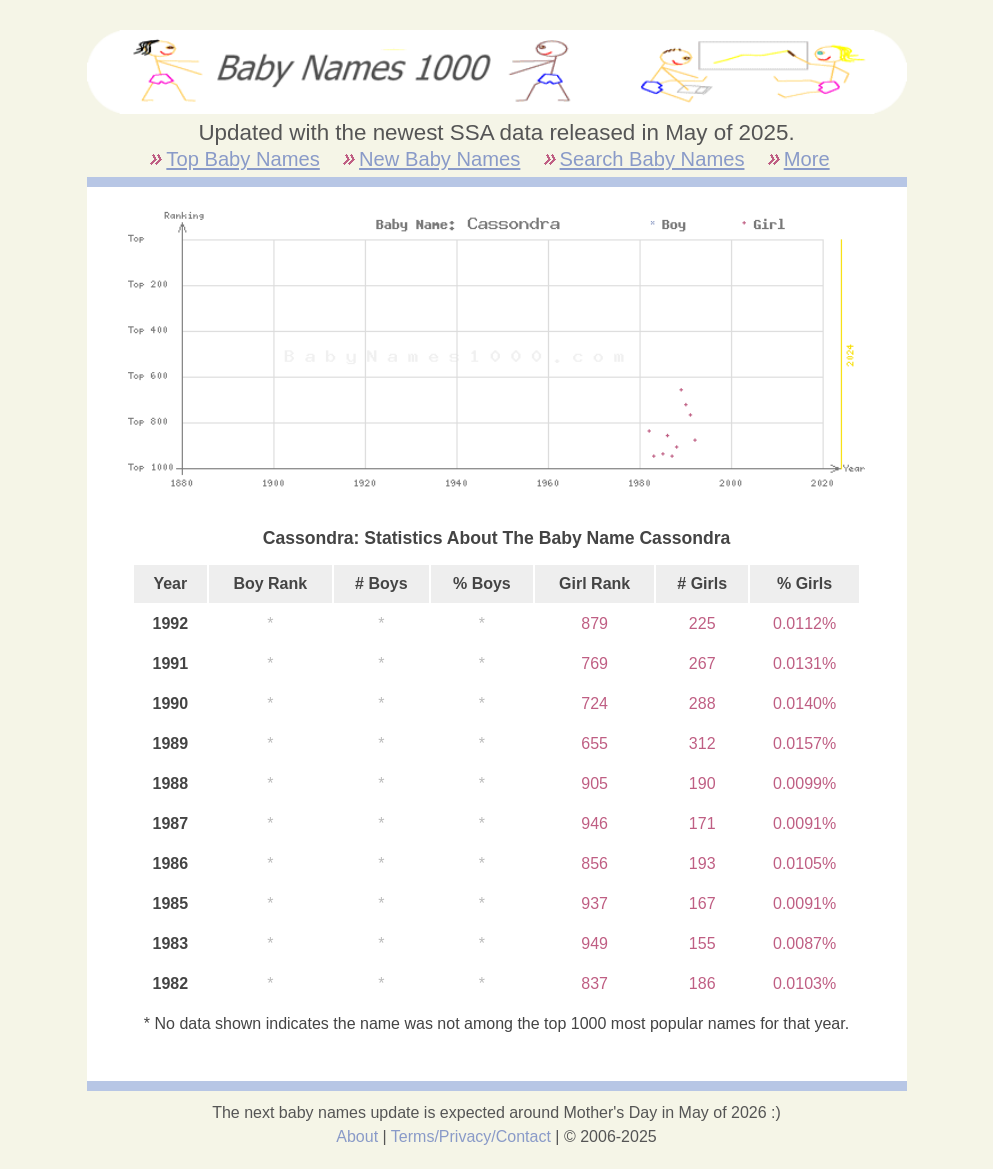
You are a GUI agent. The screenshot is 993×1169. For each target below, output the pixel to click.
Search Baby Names (652, 159)
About (357, 1136)
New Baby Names (439, 159)
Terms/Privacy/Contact (471, 1136)
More (807, 159)
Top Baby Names (242, 159)
